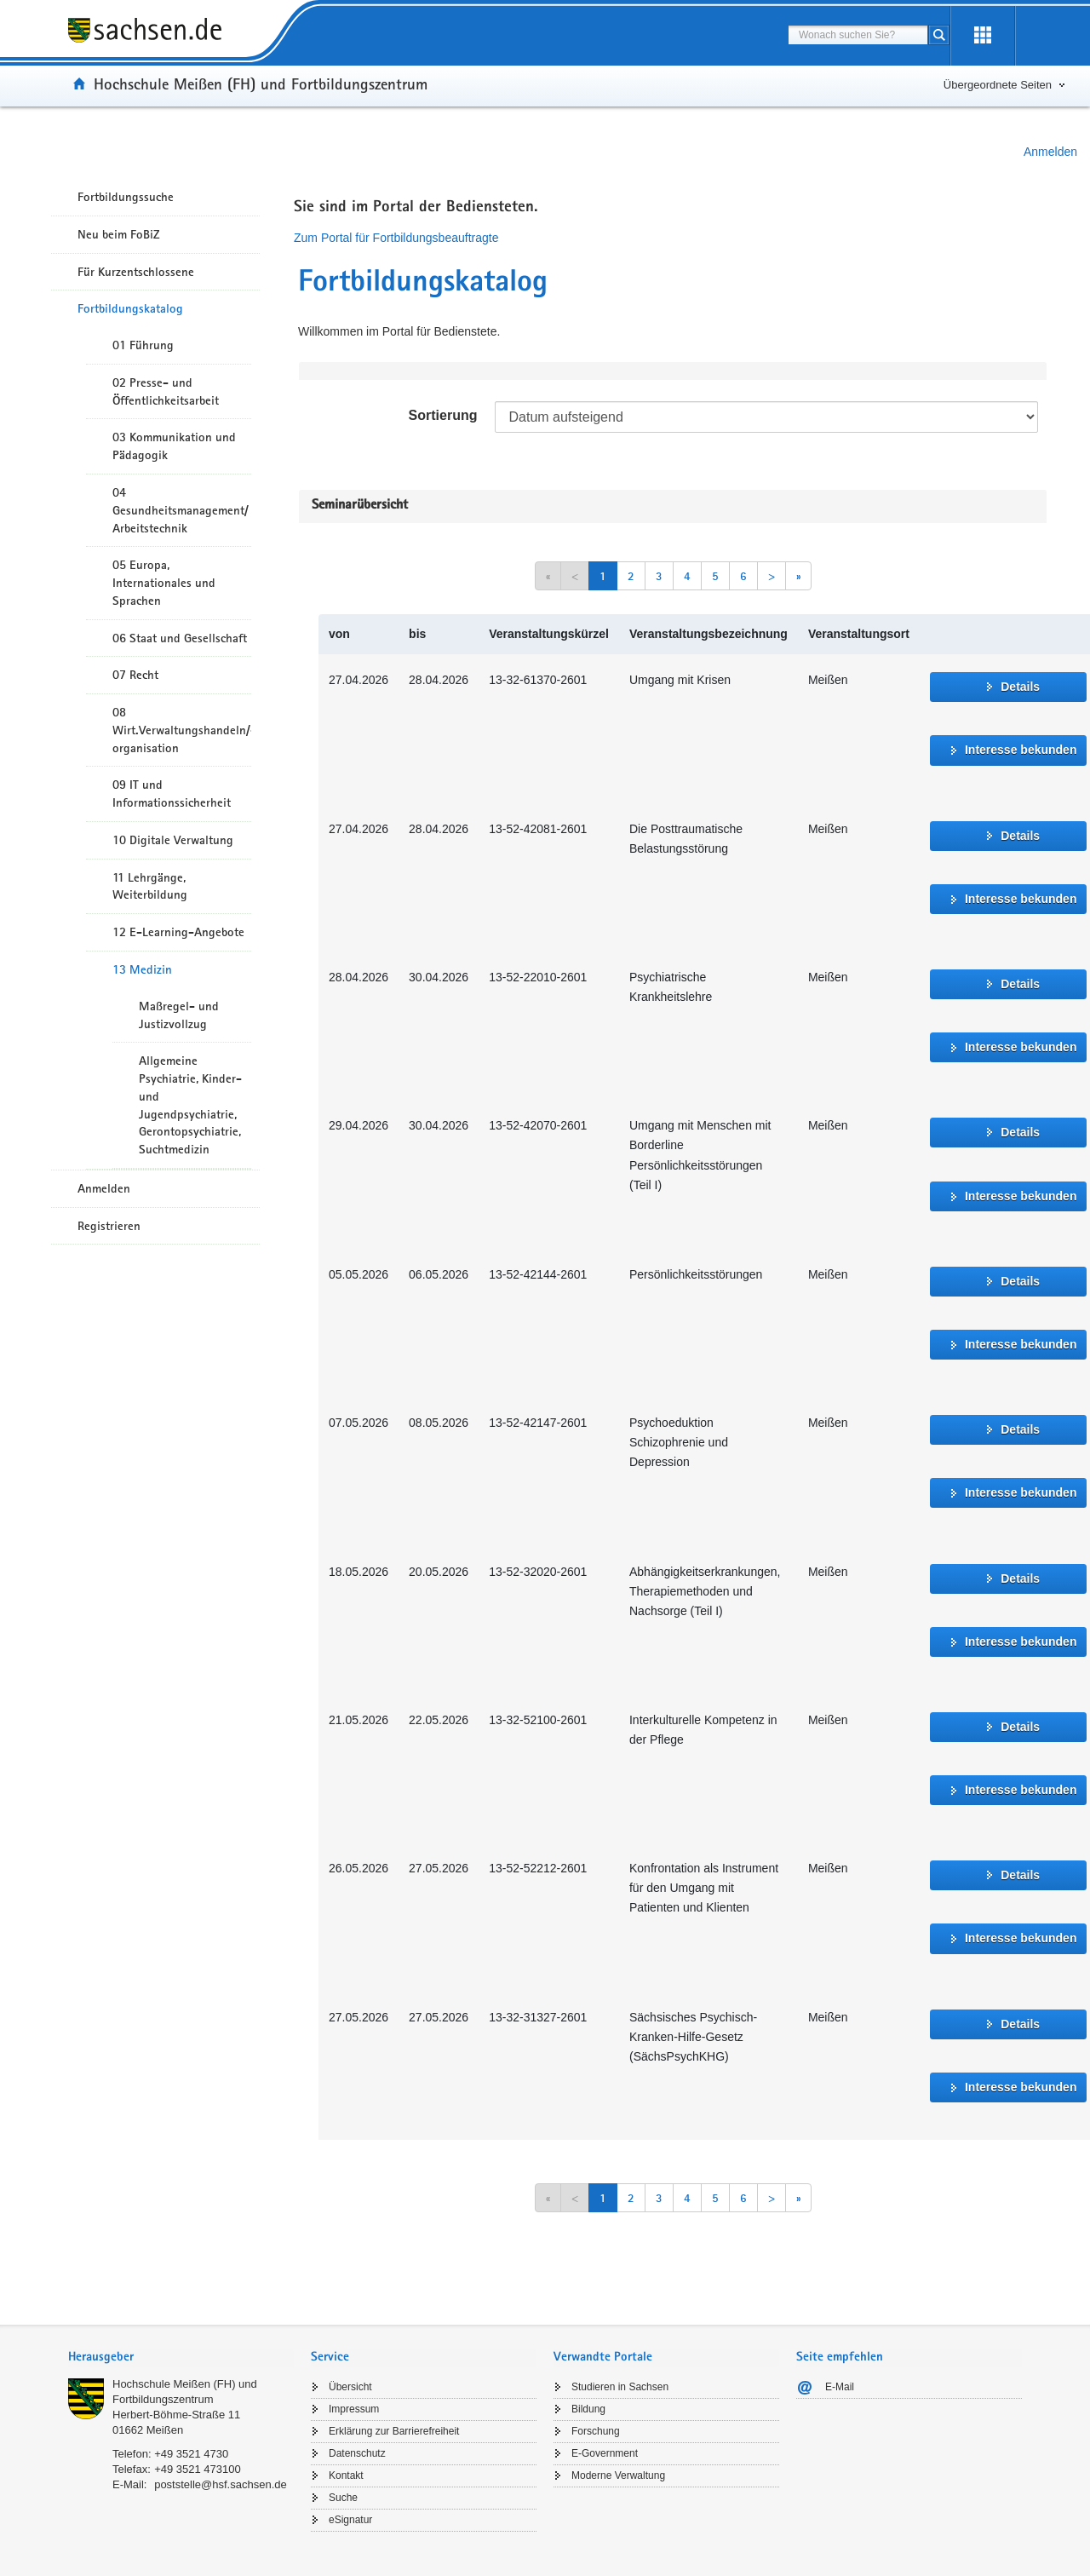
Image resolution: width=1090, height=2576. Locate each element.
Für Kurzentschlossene (135, 271)
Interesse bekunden (1021, 749)
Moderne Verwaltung (618, 2475)
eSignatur (350, 2520)
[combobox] (858, 35)
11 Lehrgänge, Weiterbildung (149, 886)
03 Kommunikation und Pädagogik (174, 446)
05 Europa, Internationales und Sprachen (163, 582)
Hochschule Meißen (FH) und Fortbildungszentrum (260, 83)
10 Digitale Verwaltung (172, 840)
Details (1020, 686)
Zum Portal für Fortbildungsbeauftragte (396, 237)
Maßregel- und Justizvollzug (179, 1015)
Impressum (354, 2409)
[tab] (181, 2358)
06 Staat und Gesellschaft (179, 638)
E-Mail (839, 2387)
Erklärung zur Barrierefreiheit (394, 2431)
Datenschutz (357, 2453)
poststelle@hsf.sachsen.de (220, 2484)
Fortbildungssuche (125, 196)
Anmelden (1050, 151)
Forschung (595, 2431)
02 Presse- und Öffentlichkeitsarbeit (165, 391)
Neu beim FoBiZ (118, 234)
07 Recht (135, 674)
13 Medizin (142, 969)
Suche (343, 2498)
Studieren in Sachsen (619, 2387)
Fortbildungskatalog (130, 308)
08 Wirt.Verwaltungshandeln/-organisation (181, 730)
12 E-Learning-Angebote (178, 932)
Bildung (588, 2409)
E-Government (604, 2453)
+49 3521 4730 (191, 2453)
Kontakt (346, 2475)
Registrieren (109, 1225)
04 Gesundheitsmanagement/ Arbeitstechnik (180, 510)
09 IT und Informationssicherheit (171, 793)
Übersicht (350, 2387)
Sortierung (443, 415)
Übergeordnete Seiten (998, 84)
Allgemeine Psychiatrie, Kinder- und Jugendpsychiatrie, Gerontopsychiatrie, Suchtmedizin (190, 1105)
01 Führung (143, 345)
